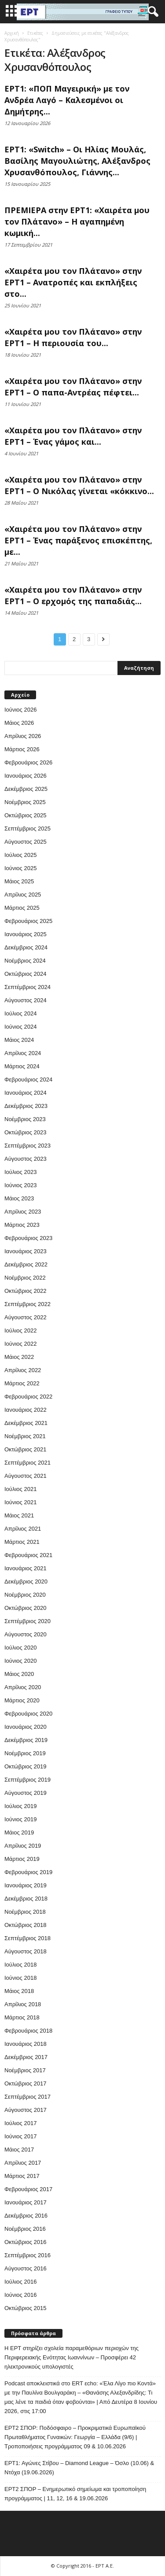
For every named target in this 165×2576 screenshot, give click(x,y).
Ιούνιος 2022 (20, 1343)
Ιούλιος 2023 (20, 1172)
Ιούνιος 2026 (20, 709)
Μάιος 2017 (19, 2149)
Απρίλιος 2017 (22, 2162)
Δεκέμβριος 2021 (26, 1423)
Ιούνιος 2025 (20, 868)
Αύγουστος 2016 (25, 2268)
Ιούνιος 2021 (20, 1502)
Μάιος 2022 (19, 1357)
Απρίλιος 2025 (22, 894)
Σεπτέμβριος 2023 (27, 1145)
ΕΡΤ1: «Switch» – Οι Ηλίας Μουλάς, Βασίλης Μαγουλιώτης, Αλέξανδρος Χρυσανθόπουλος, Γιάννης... (77, 160)
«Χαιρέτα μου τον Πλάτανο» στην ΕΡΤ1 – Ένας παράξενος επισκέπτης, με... (78, 540)
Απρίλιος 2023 (22, 1211)
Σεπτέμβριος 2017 (27, 2096)
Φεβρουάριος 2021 (28, 1555)
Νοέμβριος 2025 (25, 802)
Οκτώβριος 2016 (25, 2242)
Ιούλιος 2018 (20, 1964)
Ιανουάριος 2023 (25, 1251)
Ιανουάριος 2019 (25, 1885)
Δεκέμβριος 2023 (26, 1106)
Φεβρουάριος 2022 (28, 1396)
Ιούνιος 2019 (20, 1819)
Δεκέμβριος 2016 (26, 2215)
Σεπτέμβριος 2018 (27, 1938)
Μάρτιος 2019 (22, 1859)
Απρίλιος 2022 (22, 1370)
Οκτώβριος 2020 (25, 1608)
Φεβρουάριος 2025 (28, 921)
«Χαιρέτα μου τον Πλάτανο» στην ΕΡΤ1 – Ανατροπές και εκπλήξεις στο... (73, 282)
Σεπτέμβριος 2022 (27, 1304)
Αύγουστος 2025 (25, 841)
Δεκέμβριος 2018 (26, 1898)
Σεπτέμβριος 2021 (27, 1462)
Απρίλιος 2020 (22, 1687)
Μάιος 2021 (19, 1515)
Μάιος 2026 (19, 723)
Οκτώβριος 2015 (25, 2308)
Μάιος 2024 (19, 1040)
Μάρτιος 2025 (22, 907)
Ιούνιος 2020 (20, 1660)
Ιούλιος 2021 (20, 1489)
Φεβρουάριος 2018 (28, 2030)
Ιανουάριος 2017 (25, 2202)
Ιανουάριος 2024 (25, 1092)
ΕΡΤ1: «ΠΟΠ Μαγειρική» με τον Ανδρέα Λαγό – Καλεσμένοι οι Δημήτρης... (66, 100)
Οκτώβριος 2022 (25, 1291)
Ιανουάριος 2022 (25, 1409)
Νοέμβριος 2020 (25, 1594)
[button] (151, 12)
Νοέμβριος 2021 (25, 1436)
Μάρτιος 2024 (22, 1066)
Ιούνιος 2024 (20, 1026)
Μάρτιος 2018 (22, 2017)
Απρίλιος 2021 (22, 1528)
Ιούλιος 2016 (20, 2281)
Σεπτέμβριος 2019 (27, 1779)
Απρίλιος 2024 (22, 1053)
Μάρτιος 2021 (22, 1542)
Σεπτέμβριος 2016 (27, 2255)
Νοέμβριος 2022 (25, 1277)
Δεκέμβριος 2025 (26, 789)
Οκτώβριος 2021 (25, 1449)
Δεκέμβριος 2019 (26, 1740)
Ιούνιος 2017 (20, 2136)
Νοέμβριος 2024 (25, 960)
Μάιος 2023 (19, 1198)
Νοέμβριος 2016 (25, 2228)
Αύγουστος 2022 (25, 1317)
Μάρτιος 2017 (22, 2176)
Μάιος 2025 (19, 881)
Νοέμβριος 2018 (25, 1911)
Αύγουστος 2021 (25, 1476)
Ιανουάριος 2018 (25, 2044)
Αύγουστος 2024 (25, 1000)
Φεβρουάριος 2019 (28, 1872)
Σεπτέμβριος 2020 (27, 1621)
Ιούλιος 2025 (20, 855)
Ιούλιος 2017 (20, 2123)
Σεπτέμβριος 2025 (27, 828)
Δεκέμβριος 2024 (26, 947)
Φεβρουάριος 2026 (28, 762)
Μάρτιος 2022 (22, 1383)
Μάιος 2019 (19, 1832)
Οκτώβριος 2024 (25, 974)
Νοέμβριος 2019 (25, 1753)
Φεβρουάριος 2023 (28, 1238)
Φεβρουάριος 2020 (28, 1713)
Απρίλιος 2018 (22, 2004)
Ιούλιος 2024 (20, 1013)
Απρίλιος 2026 (22, 736)
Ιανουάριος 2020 (25, 1726)
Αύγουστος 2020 (25, 1634)
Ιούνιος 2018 (20, 1977)
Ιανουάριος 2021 (25, 1568)
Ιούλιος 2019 (20, 1806)
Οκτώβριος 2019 (25, 1766)
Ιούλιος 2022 (20, 1330)
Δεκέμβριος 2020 (26, 1581)
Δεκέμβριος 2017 (26, 2057)
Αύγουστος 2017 (25, 2110)
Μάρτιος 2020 (22, 1700)
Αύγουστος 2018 (25, 1951)
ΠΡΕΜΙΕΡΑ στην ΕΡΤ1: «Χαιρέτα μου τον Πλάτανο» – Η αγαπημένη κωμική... (77, 221)
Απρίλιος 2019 (22, 1845)
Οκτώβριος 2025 (25, 815)
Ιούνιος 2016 (20, 2295)
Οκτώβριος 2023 (25, 1132)
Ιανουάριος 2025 (25, 934)
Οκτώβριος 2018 (25, 1925)
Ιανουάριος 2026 (25, 775)
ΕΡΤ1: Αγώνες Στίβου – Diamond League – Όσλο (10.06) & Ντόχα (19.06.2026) (79, 2468)
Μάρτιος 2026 (22, 749)
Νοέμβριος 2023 (25, 1119)
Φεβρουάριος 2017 (28, 2189)
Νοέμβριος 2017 (25, 2070)
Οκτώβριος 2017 (25, 2083)
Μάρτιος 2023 (22, 1225)
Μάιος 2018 (19, 1991)
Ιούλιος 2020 (20, 1647)
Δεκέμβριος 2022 (26, 1264)
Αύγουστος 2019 (25, 1793)
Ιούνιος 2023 (20, 1185)
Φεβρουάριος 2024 (28, 1079)
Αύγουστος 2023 (25, 1158)
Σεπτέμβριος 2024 (27, 987)
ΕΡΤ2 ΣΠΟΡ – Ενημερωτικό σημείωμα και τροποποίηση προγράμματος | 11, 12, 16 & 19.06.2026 (75, 2494)
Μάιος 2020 (19, 1674)
